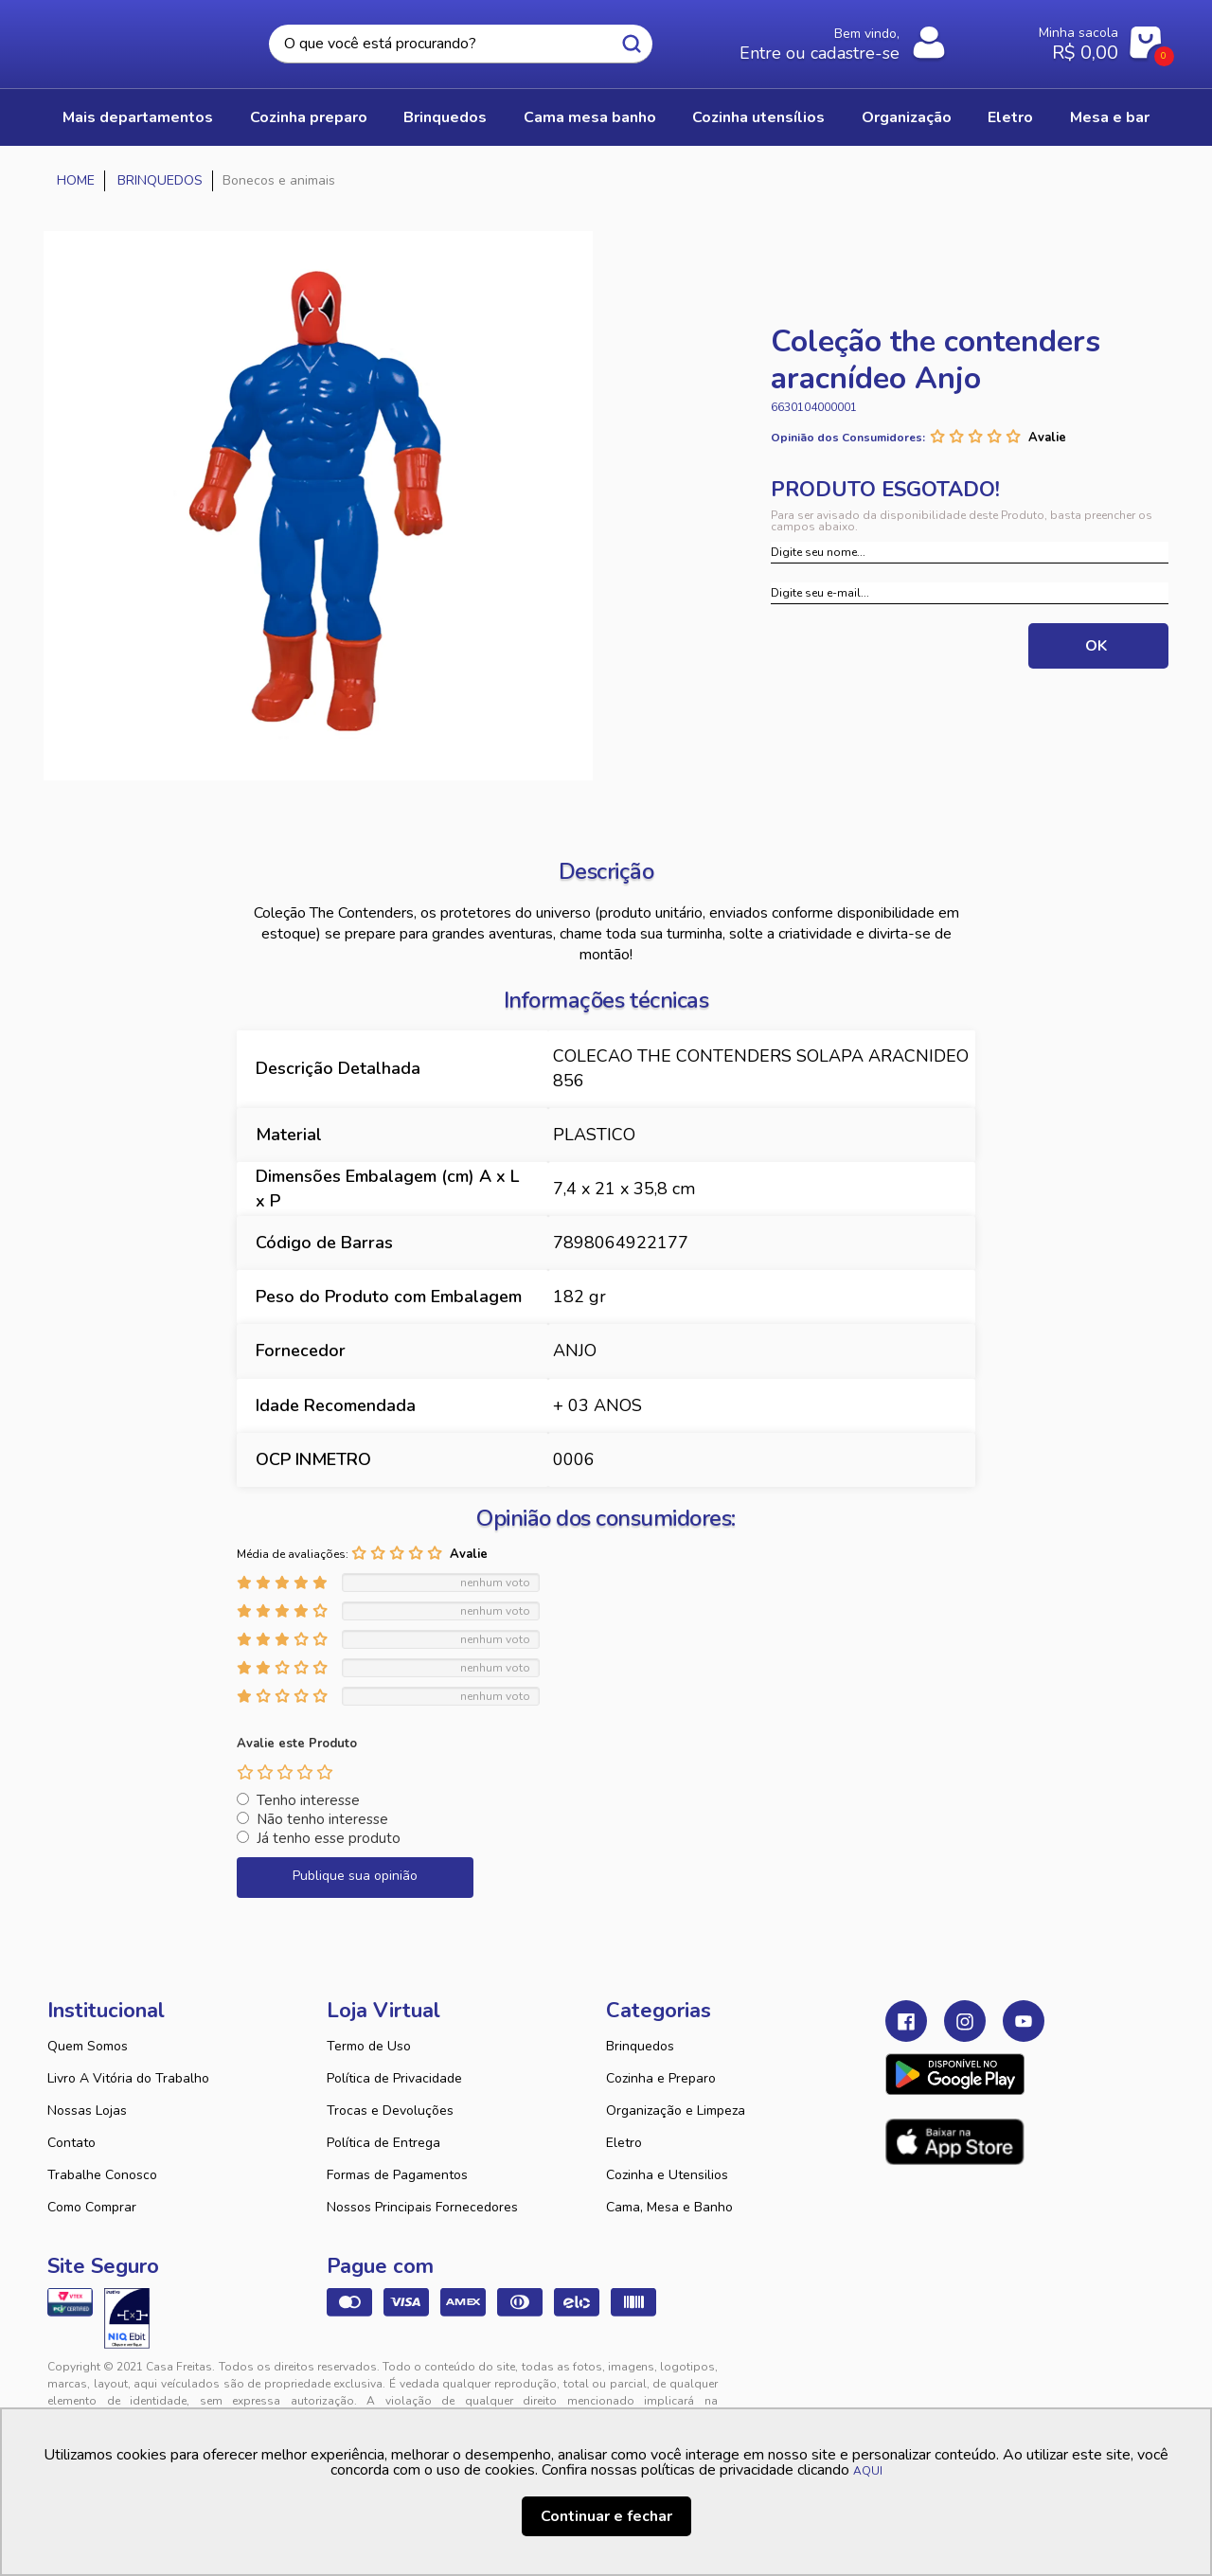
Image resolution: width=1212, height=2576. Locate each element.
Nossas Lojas (87, 2111)
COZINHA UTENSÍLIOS (758, 117)
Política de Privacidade (394, 2078)
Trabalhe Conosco (102, 2175)
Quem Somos (87, 2046)
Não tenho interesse (322, 1819)
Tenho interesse (308, 1800)
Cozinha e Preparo (661, 2078)
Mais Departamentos (137, 117)
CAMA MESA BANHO (590, 117)
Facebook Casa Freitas (906, 2021)
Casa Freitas (151, 39)
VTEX (990, 2382)
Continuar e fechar (606, 2516)
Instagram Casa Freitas (965, 2021)
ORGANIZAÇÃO (907, 117)
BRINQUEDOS (445, 117)
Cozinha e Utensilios (667, 2175)
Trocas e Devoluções (390, 2111)
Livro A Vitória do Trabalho (128, 2078)
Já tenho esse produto (329, 1838)
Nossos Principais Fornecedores (422, 2207)
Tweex (910, 2382)
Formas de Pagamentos (397, 2175)
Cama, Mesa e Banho (669, 2207)
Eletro (624, 2143)
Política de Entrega (383, 2143)
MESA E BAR (1110, 117)
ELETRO (1010, 117)
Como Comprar (91, 2207)
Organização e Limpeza (675, 2111)
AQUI (867, 2470)
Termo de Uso (369, 2046)
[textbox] (460, 44)
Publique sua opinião (355, 1876)
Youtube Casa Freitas (1023, 2021)
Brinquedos (640, 2046)
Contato (71, 2143)
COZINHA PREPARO (308, 117)
